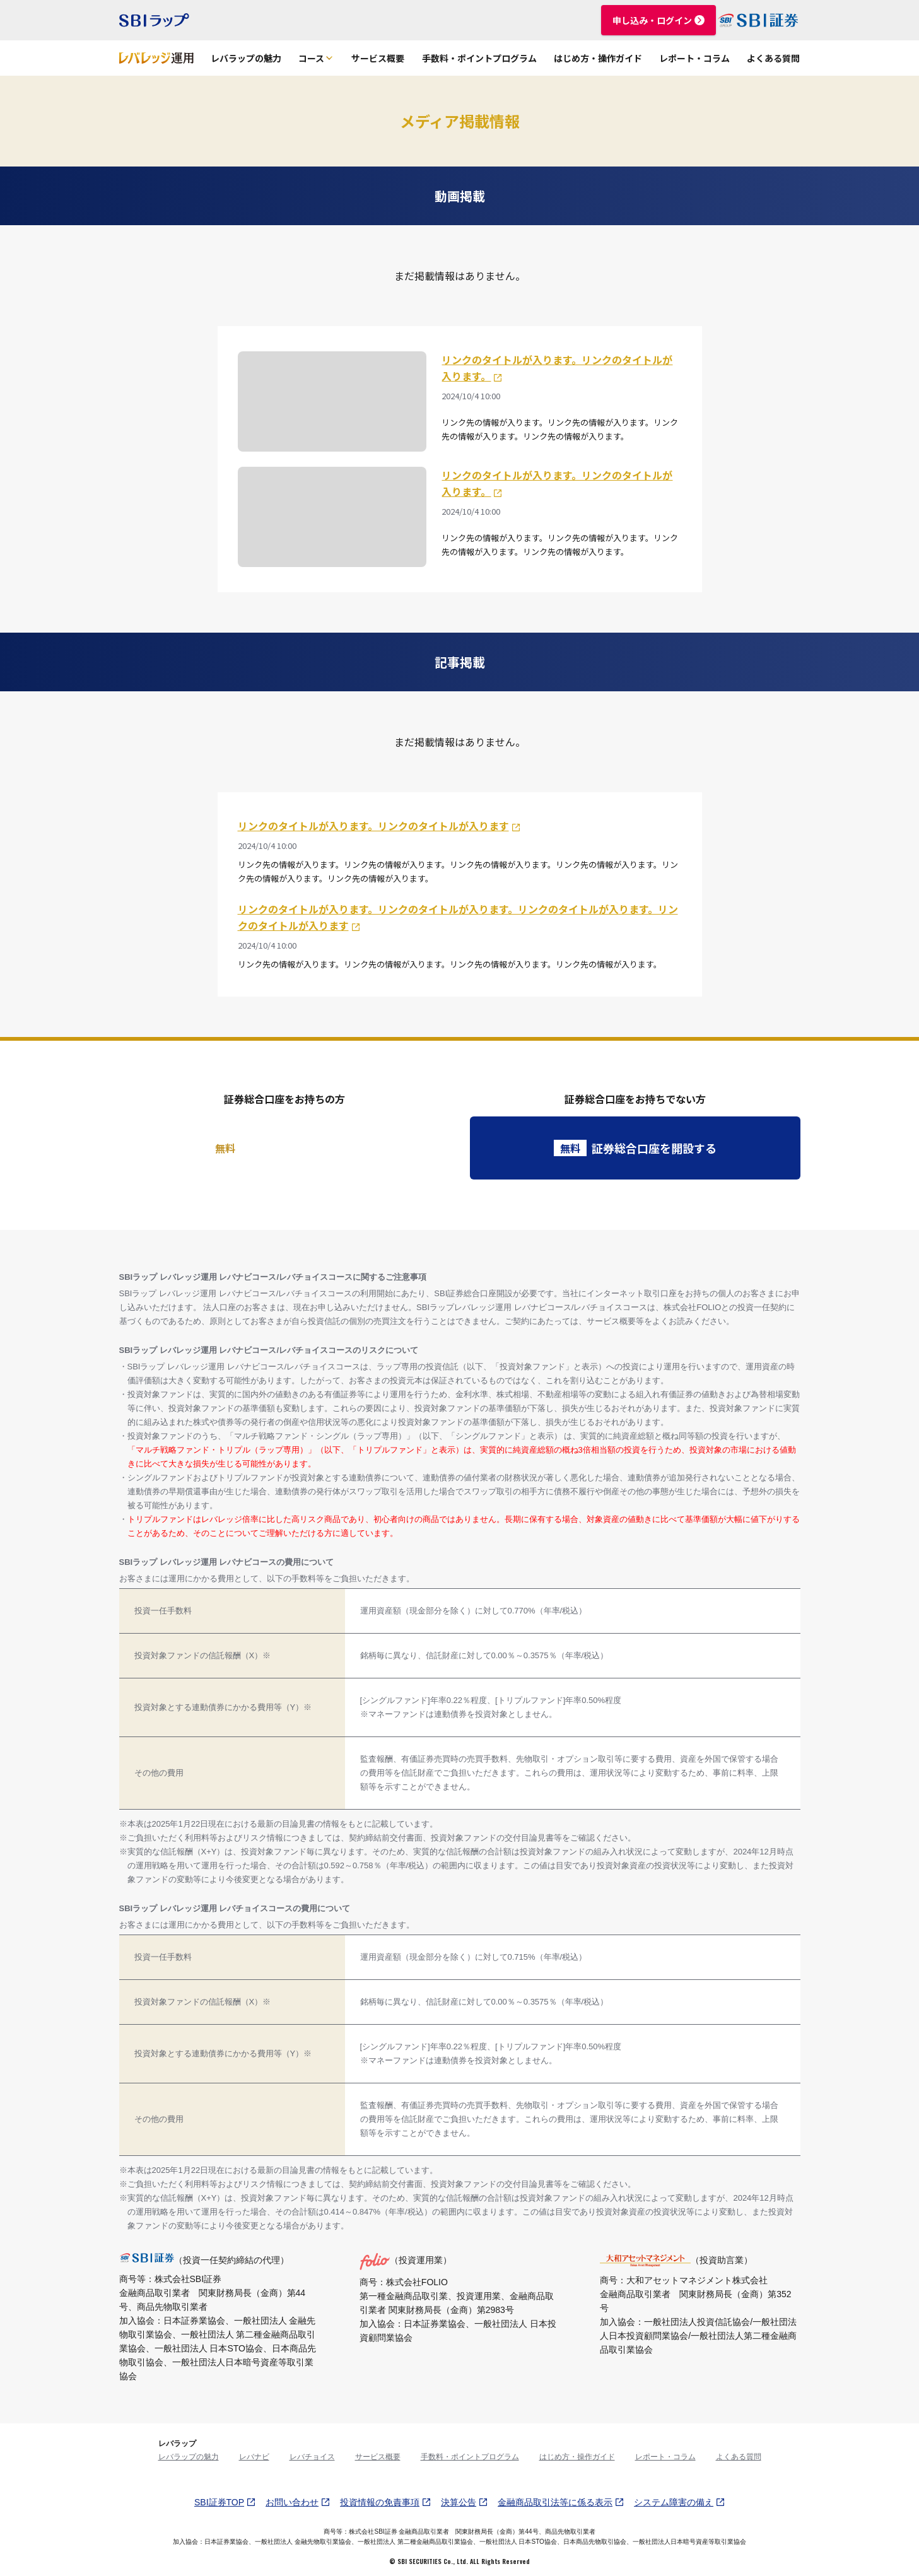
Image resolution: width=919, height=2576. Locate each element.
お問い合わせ (298, 2502)
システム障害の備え (679, 2502)
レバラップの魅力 (246, 58)
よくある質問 (773, 58)
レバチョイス (312, 2456)
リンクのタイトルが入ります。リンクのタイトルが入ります (379, 825)
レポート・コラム (694, 58)
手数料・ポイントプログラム (479, 58)
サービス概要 (377, 58)
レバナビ (254, 2456)
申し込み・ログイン (658, 20)
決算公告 (464, 2502)
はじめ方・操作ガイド (598, 58)
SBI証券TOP (224, 2502)
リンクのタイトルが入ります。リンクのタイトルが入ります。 (557, 367)
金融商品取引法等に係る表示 (561, 2502)
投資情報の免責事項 (385, 2502)
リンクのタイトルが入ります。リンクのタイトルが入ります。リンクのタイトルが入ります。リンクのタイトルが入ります (458, 917)
